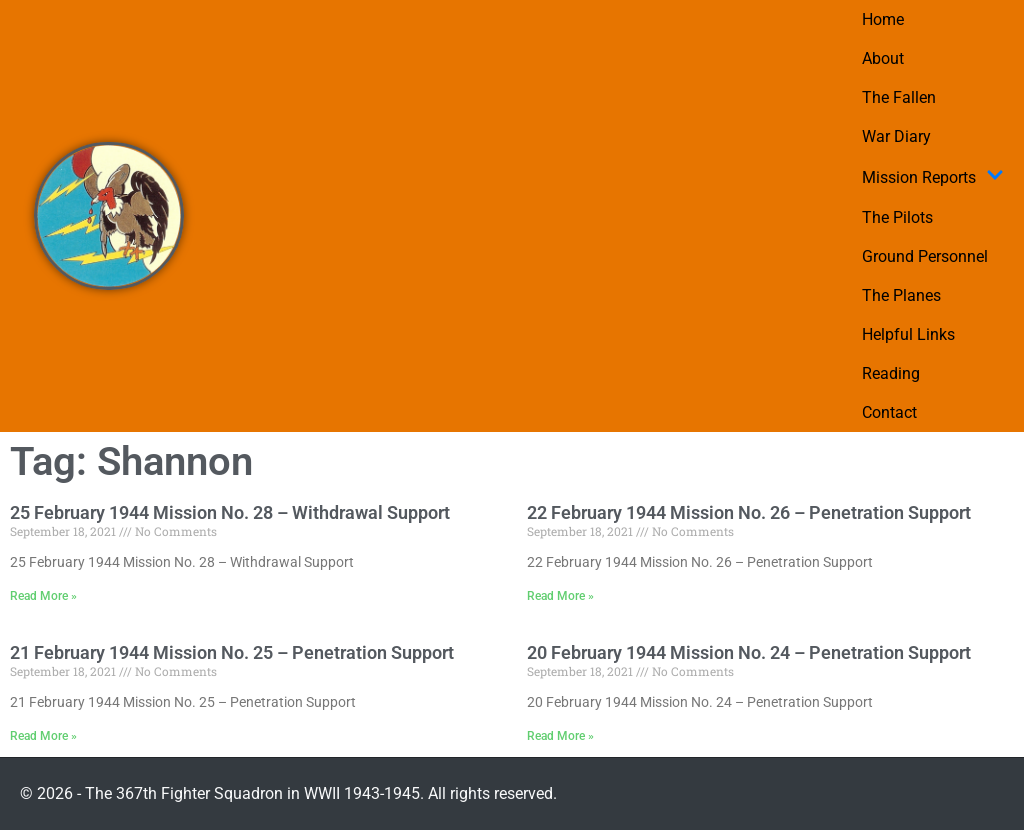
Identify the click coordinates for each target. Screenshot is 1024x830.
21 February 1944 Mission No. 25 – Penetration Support (232, 652)
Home (883, 19)
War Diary (896, 136)
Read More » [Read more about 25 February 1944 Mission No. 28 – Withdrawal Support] (43, 596)
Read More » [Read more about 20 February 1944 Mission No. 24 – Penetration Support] (560, 736)
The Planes (901, 295)
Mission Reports (933, 177)
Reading (891, 373)
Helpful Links (908, 334)
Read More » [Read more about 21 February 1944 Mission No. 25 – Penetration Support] (43, 736)
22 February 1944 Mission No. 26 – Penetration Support (749, 512)
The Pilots (897, 217)
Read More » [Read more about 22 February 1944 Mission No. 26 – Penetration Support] (560, 596)
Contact (889, 412)
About (883, 58)
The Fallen (899, 97)
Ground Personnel (925, 256)
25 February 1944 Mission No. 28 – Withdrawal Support (230, 512)
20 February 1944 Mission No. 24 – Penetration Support (749, 652)
